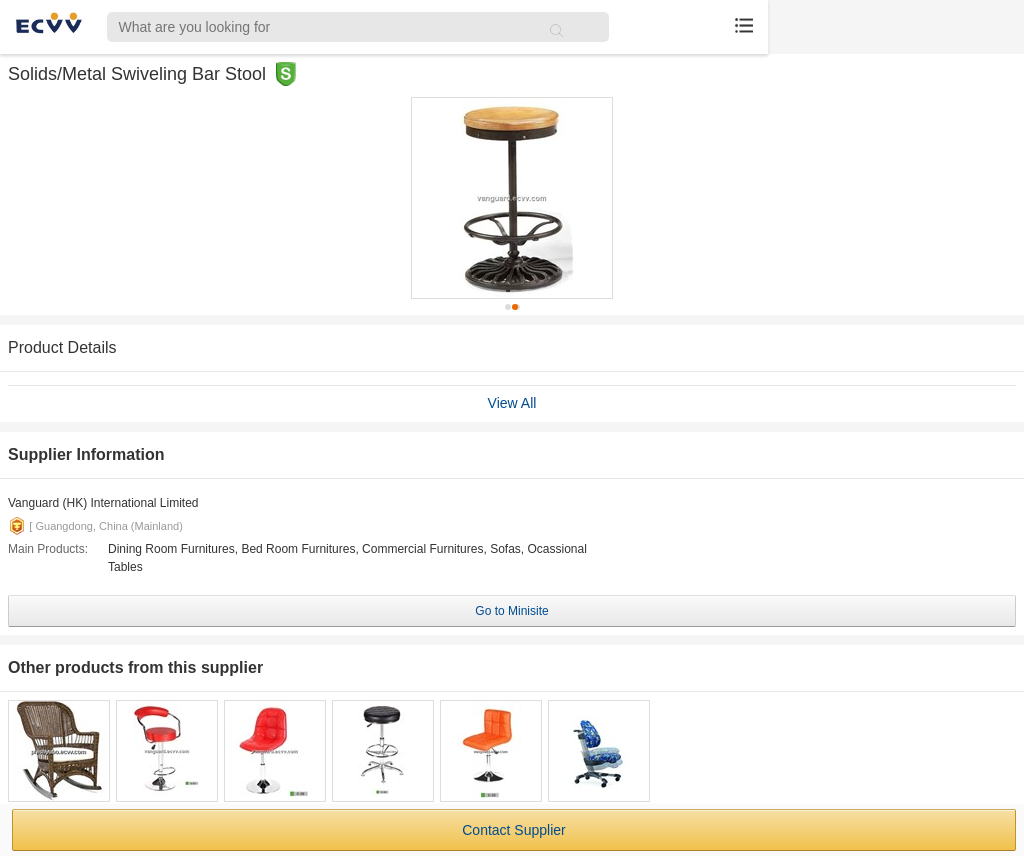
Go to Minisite (511, 611)
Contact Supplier (514, 830)
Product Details (62, 347)
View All (512, 403)
